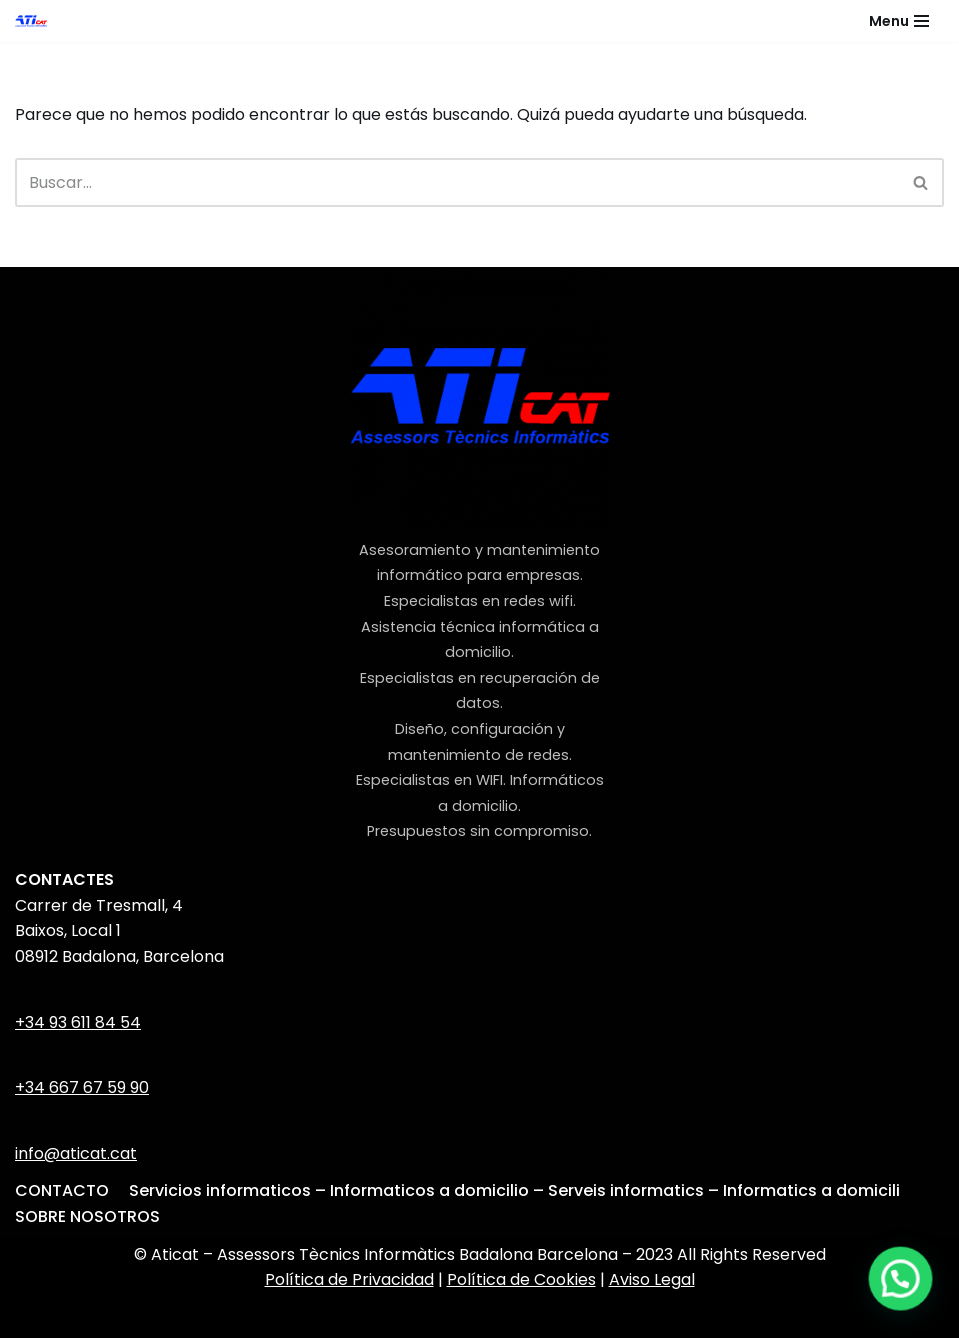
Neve (355, 1317)
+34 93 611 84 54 (78, 1022)
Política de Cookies (521, 1279)
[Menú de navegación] (899, 21)
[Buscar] (457, 182)
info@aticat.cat (76, 1153)
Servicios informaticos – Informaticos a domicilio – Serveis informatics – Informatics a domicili (514, 1190)
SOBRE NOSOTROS (87, 1216)
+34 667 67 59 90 (82, 1087)
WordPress (582, 1317)
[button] (901, 1281)
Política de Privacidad (349, 1279)
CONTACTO (62, 1190)
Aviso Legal (652, 1279)
